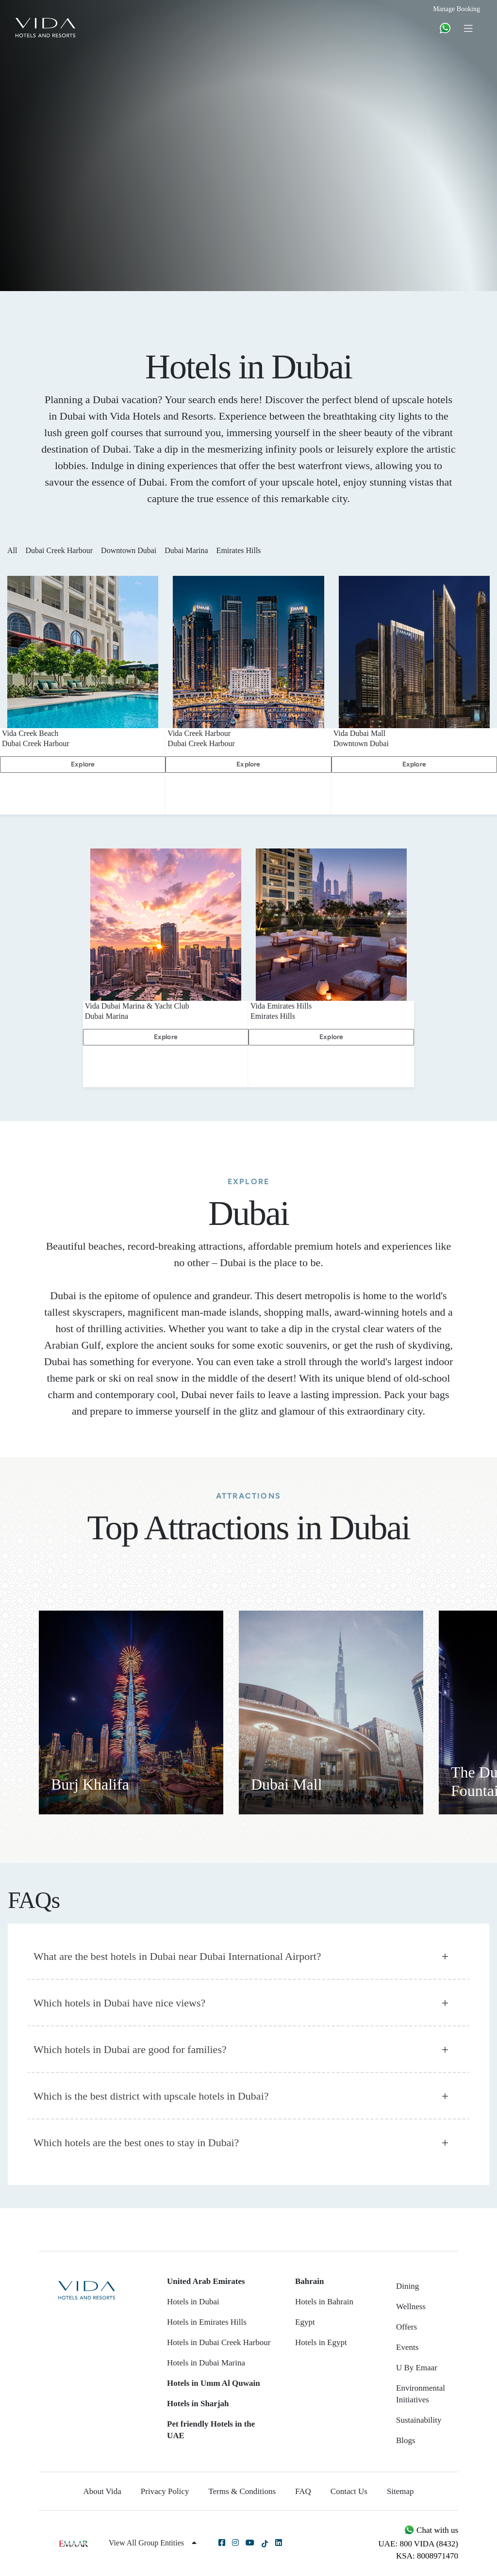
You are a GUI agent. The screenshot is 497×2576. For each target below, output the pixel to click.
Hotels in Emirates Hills (207, 2322)
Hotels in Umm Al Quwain (213, 2383)
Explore (83, 764)
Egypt (305, 2322)
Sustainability (419, 2420)
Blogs (405, 2440)
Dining (407, 2286)
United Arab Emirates (206, 2281)
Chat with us (431, 2530)
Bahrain (309, 2281)
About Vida (102, 2491)
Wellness (411, 2306)
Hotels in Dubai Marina (206, 2362)
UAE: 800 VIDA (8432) (418, 2543)
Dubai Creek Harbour (62, 550)
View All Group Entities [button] (153, 2543)
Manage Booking (456, 9)
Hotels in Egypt (321, 2342)
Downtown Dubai (132, 550)
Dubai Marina (189, 550)
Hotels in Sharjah (198, 2403)
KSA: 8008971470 (427, 2555)
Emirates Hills (241, 550)
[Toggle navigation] (468, 27)
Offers (406, 2326)
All (15, 550)
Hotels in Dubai (193, 2301)
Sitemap (400, 2491)
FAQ (303, 2491)
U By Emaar (416, 2367)
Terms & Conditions (242, 2491)
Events (407, 2347)
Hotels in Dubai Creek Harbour (218, 2342)
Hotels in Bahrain (324, 2301)
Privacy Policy (165, 2491)
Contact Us (349, 2491)
